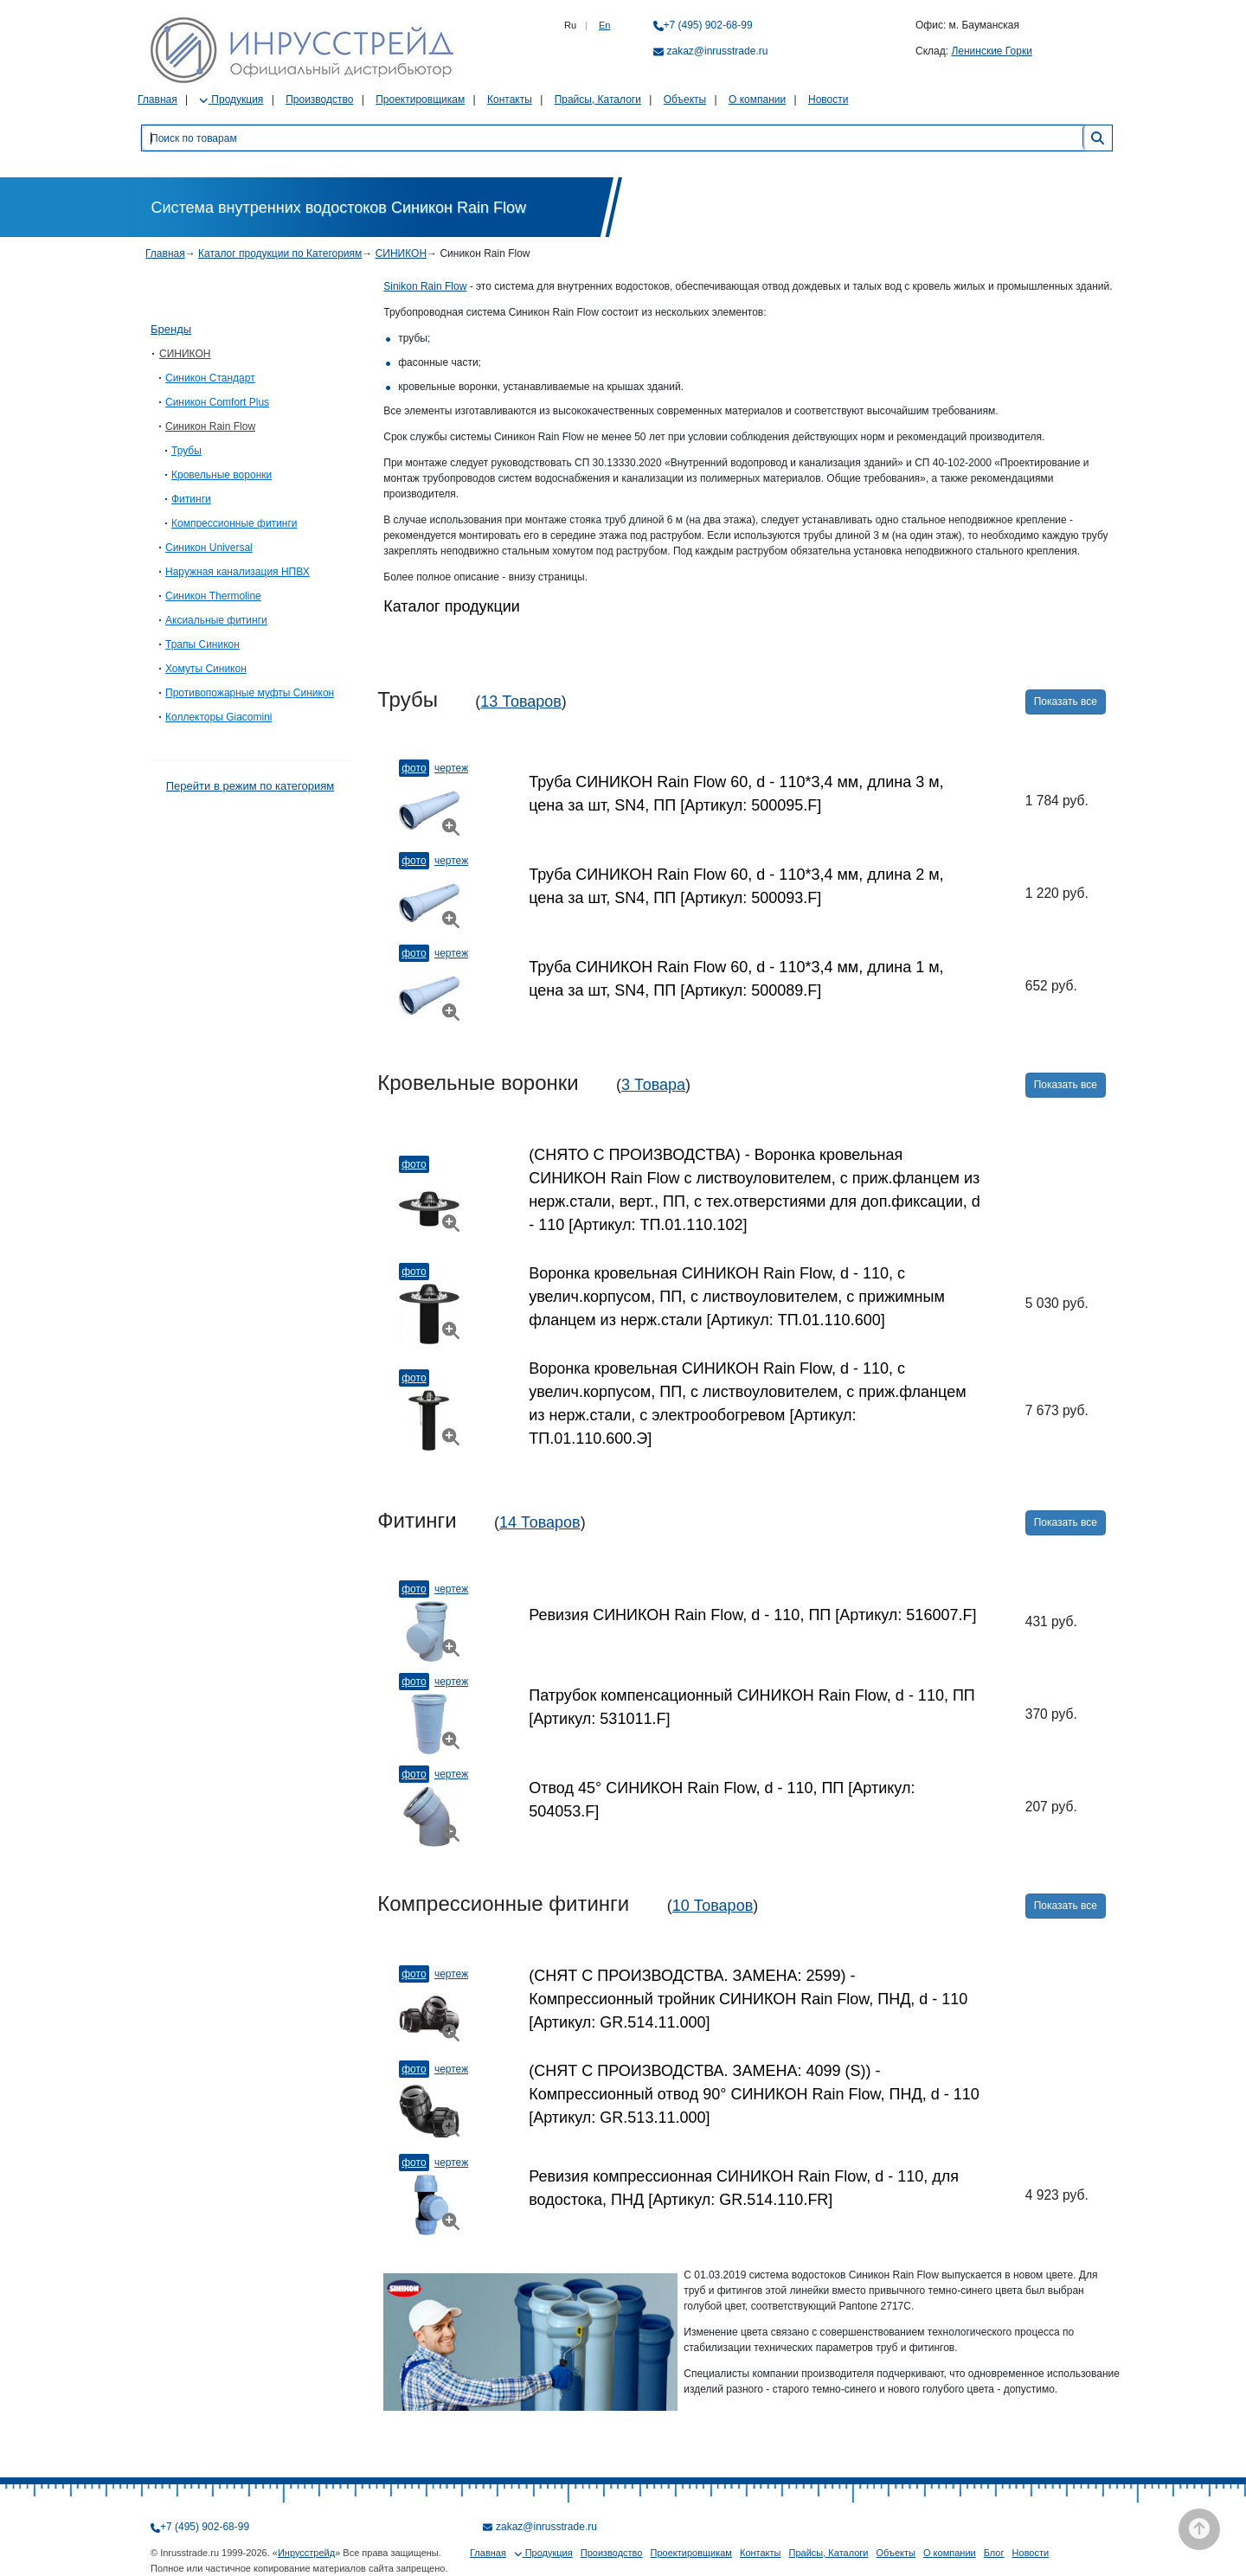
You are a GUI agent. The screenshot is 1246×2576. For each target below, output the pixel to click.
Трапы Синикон (202, 644)
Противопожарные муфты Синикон (249, 693)
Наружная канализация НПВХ (237, 572)
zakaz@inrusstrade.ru (717, 51)
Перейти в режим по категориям (250, 785)
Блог (994, 2552)
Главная (157, 99)
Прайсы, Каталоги (598, 99)
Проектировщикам (420, 99)
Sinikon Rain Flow (424, 286)
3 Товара (653, 1084)
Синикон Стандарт (210, 378)
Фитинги (191, 499)
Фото (413, 768)
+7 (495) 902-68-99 (708, 25)
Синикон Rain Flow (210, 426)
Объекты (685, 99)
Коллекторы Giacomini (218, 717)
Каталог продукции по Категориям (280, 253)
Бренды (171, 329)
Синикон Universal (209, 547)
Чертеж (451, 768)
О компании (757, 99)
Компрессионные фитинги (234, 523)
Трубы (186, 451)
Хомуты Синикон (206, 669)
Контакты (509, 99)
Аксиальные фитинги (216, 620)
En (604, 25)
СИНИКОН (401, 253)
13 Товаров (521, 701)
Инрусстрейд (306, 2552)
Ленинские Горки (991, 51)
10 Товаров (713, 1905)
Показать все (1065, 701)
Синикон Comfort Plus (217, 402)
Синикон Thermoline (213, 596)
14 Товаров (540, 1522)
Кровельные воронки (221, 475)
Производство (319, 99)
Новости (828, 99)
